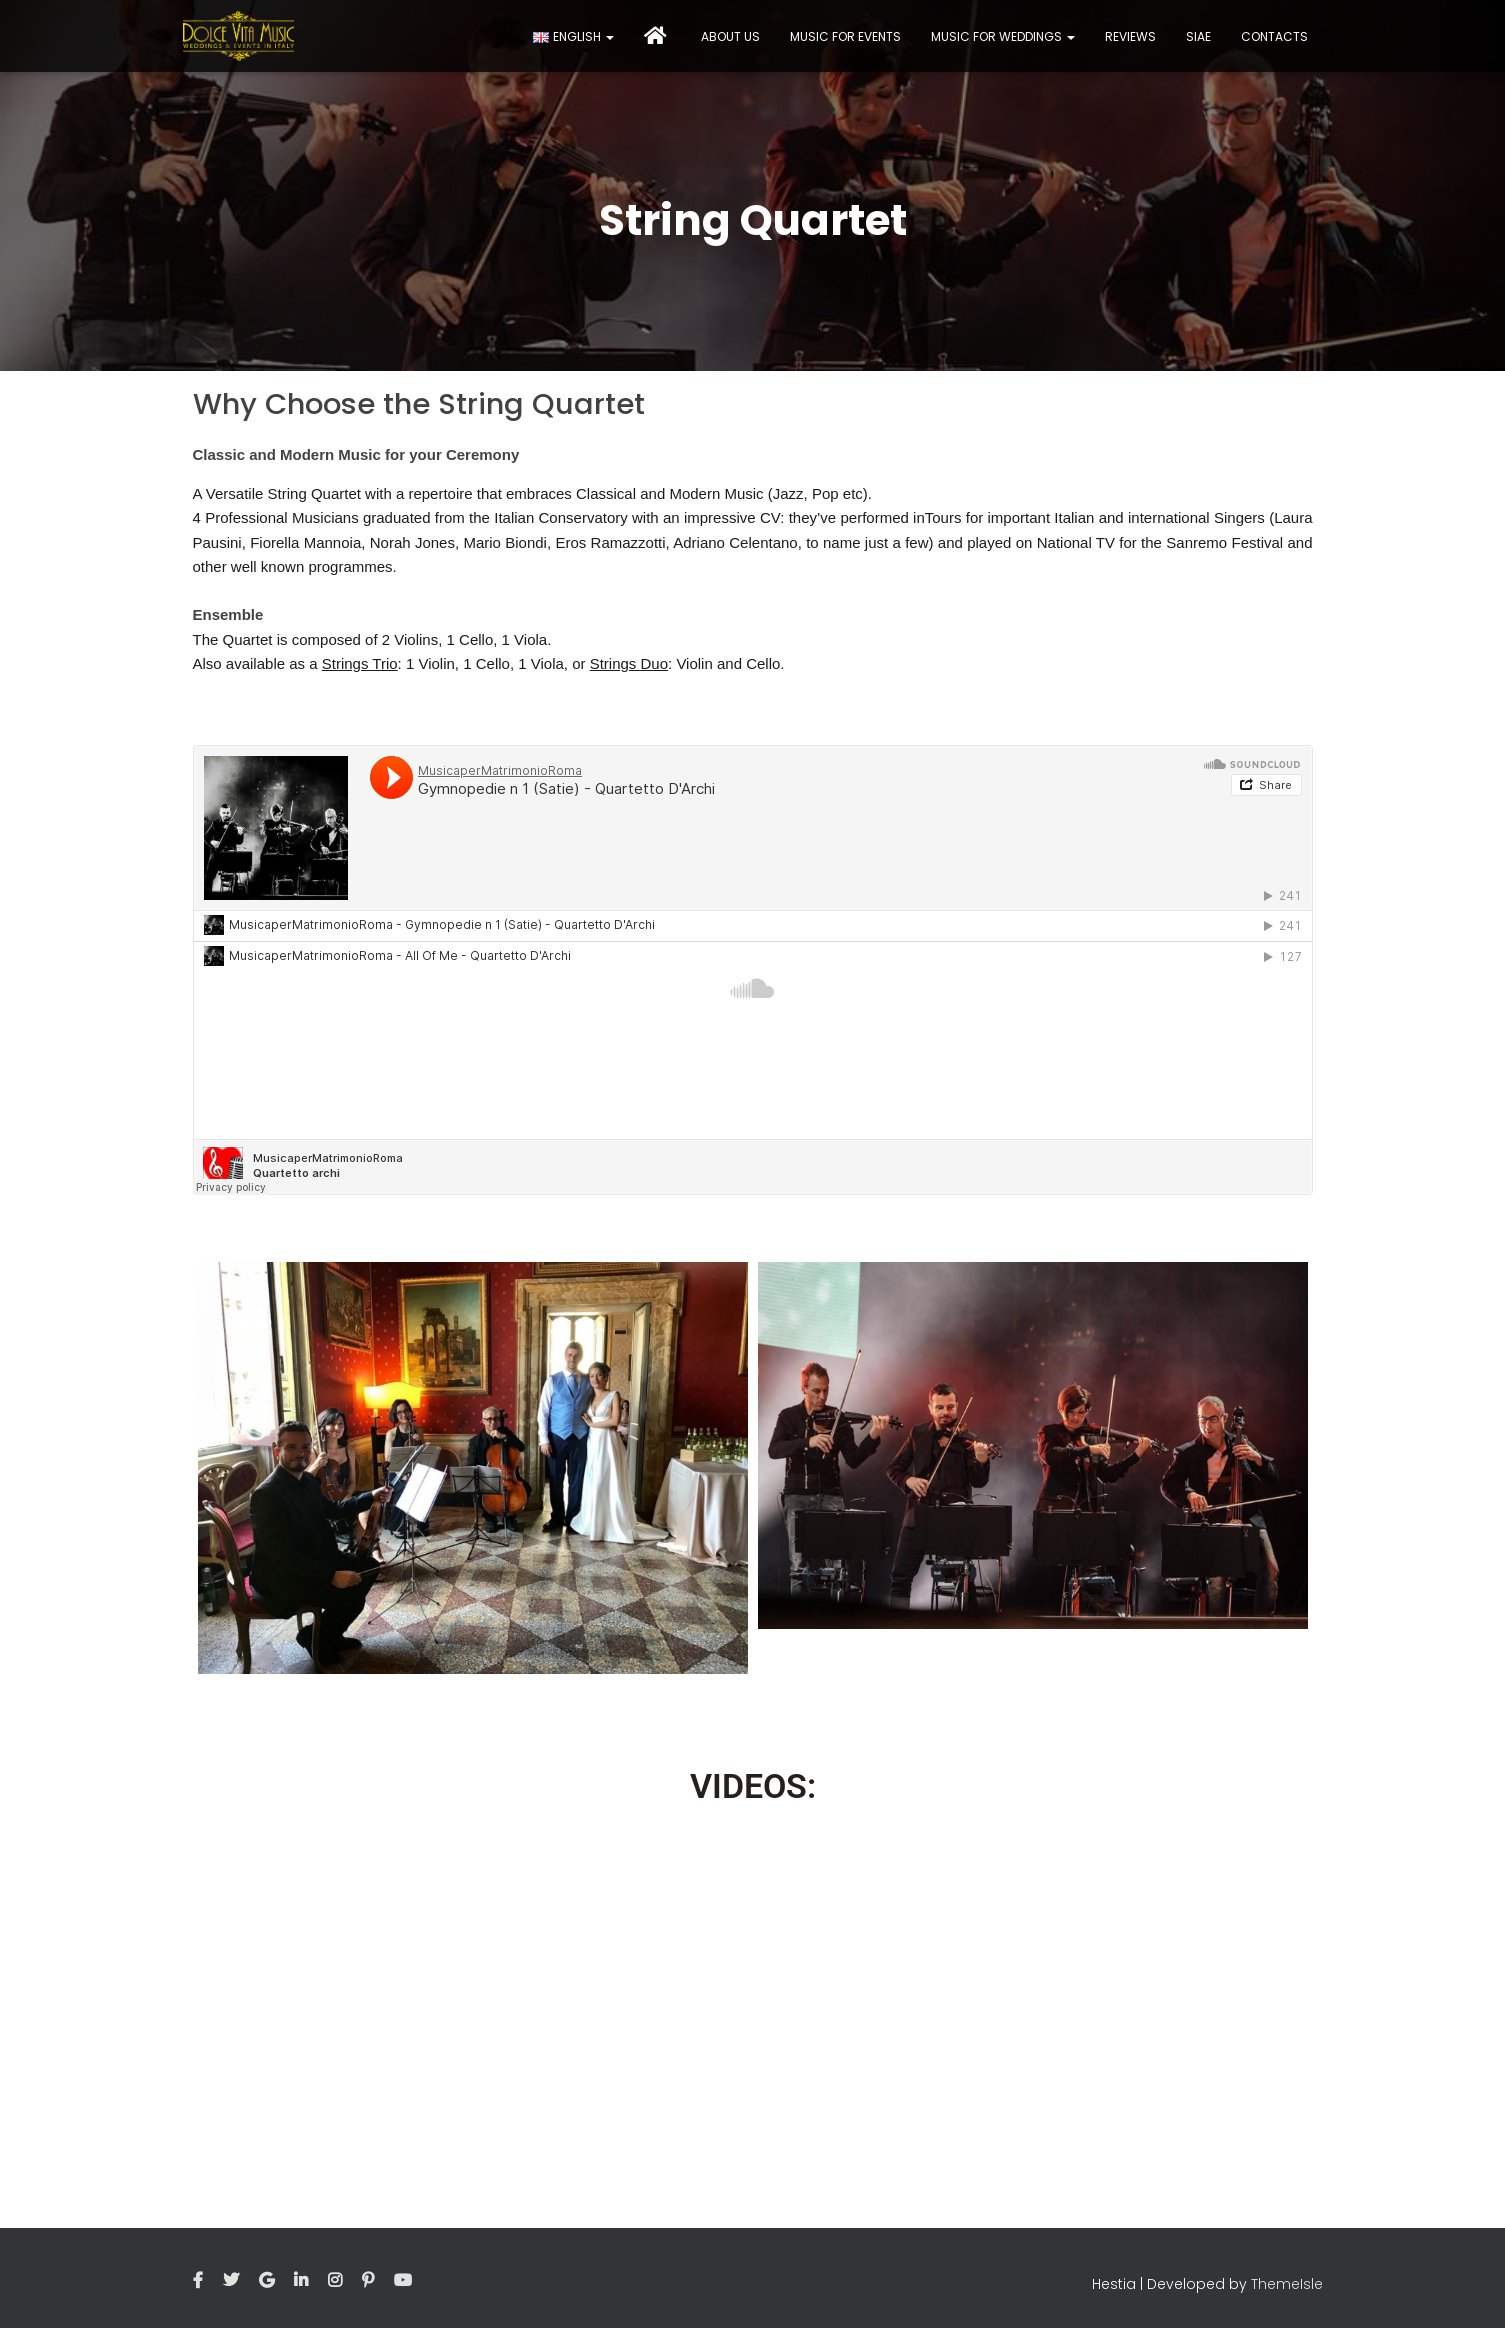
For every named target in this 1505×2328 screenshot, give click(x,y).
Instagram (335, 2281)
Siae (1198, 36)
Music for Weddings (1003, 36)
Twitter (231, 2281)
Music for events (845, 36)
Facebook (198, 2281)
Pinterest (368, 2281)
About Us (730, 36)
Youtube (403, 2281)
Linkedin (301, 2281)
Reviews (1130, 36)
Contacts (1274, 36)
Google (266, 2281)
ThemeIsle (1287, 2284)
